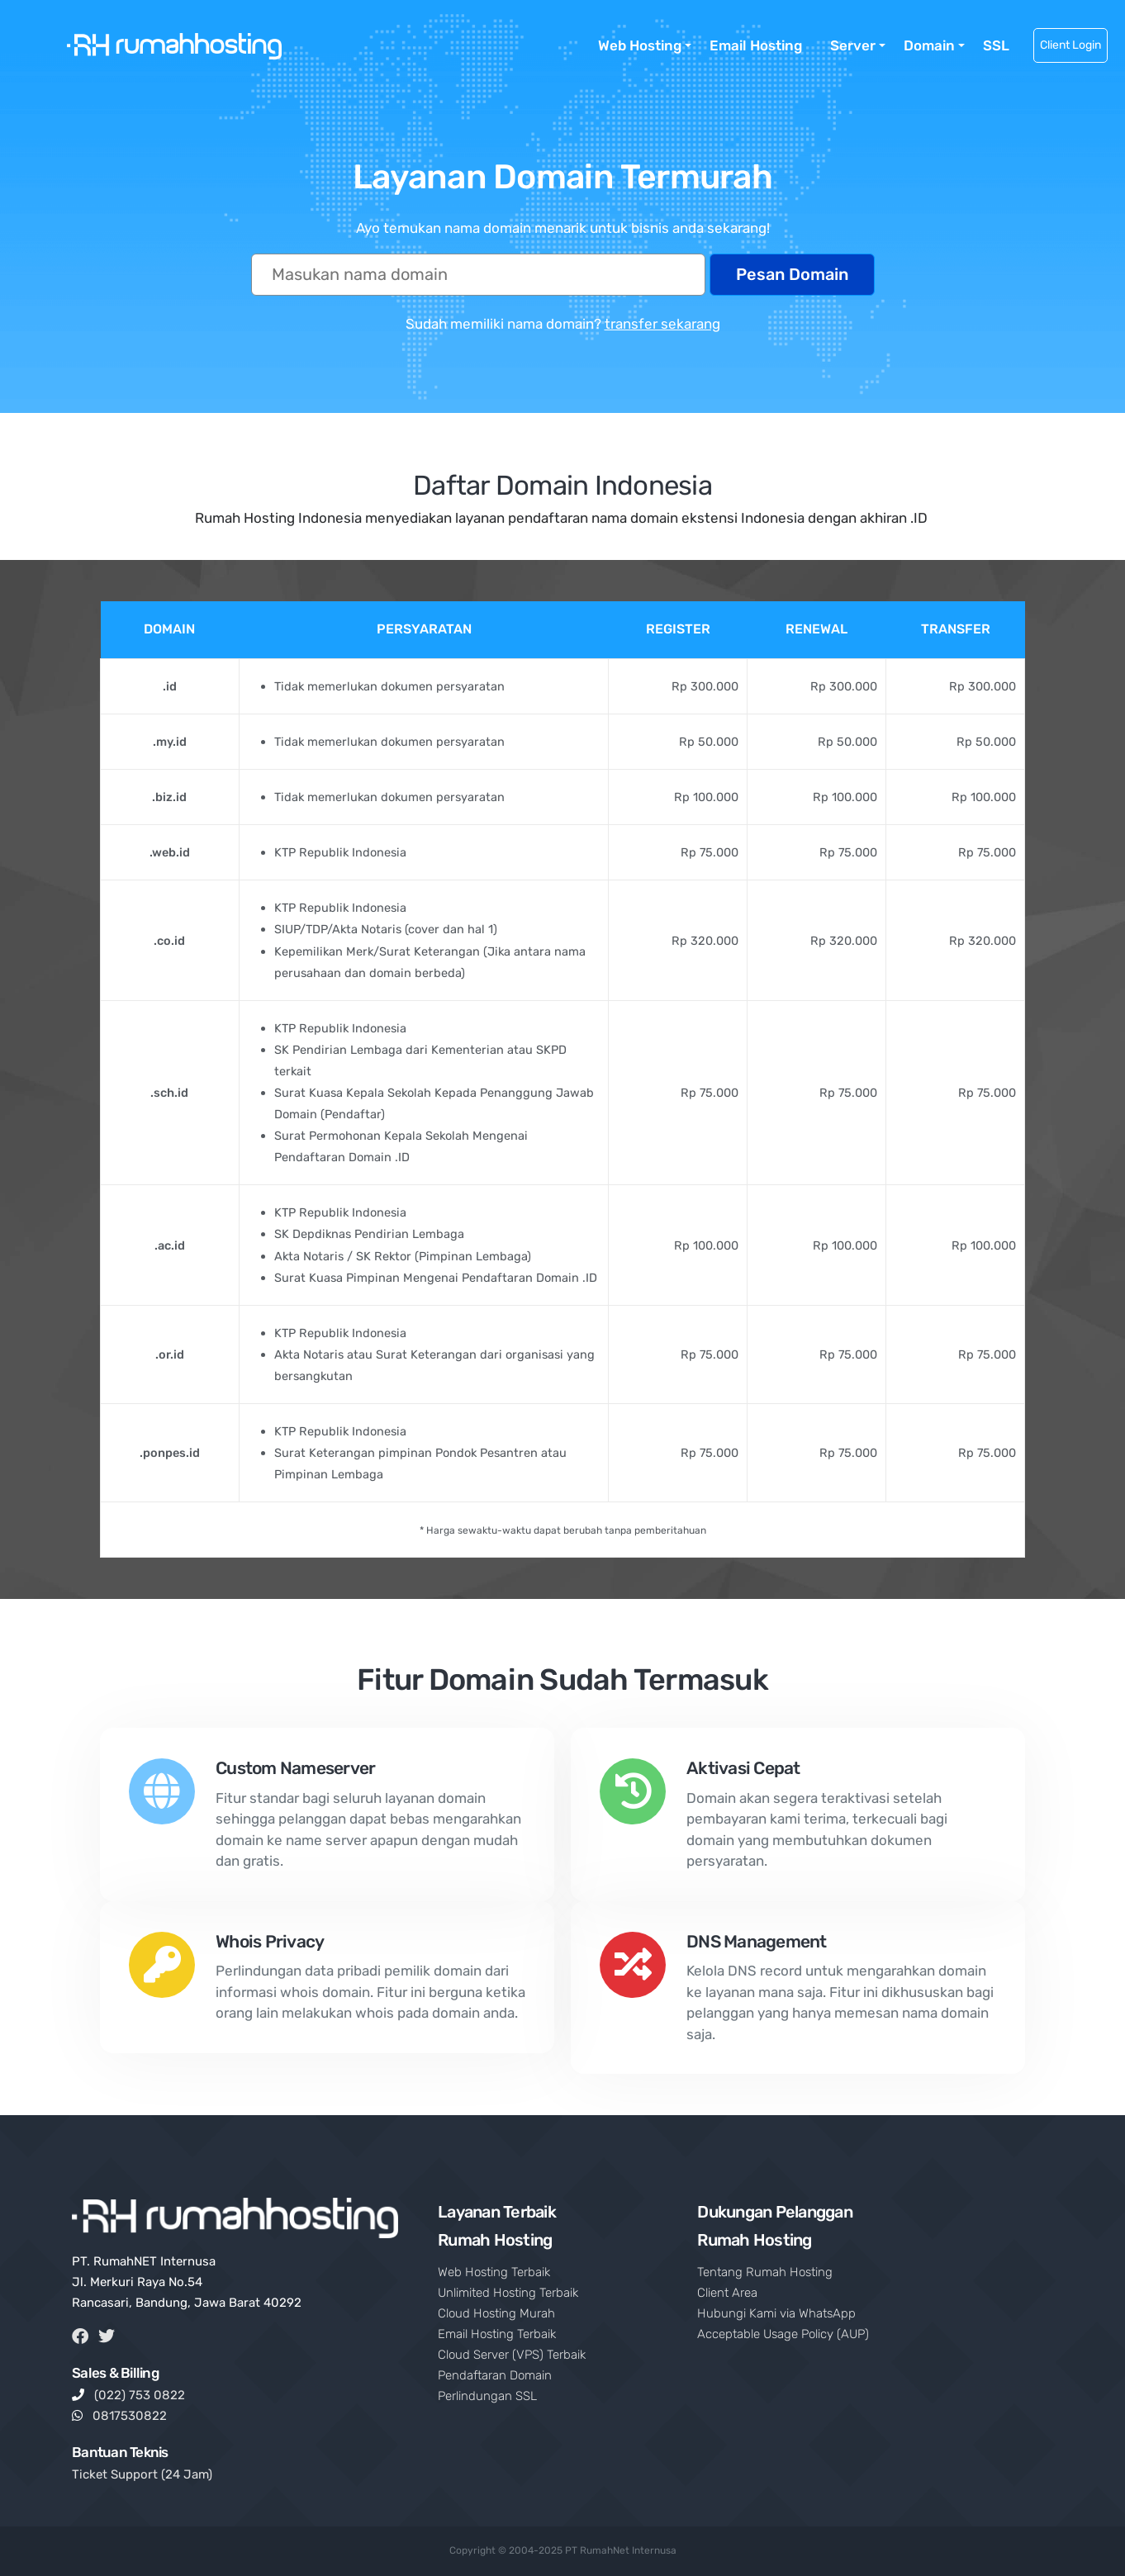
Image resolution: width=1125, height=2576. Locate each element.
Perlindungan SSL (487, 2396)
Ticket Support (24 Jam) (142, 2474)
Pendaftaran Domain (495, 2375)
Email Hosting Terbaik (497, 2334)
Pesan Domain (792, 274)
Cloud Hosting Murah (496, 2313)
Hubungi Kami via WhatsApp (776, 2313)
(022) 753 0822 (139, 2395)
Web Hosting (639, 45)
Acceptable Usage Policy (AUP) (783, 2334)
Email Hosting (756, 45)
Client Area (727, 2292)
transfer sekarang (662, 323)
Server (853, 45)
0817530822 (130, 2415)
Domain (929, 45)
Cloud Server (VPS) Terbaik (512, 2354)
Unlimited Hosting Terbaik (508, 2292)
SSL (996, 45)
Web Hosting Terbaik (494, 2272)
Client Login (1070, 45)
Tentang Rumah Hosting (765, 2272)
